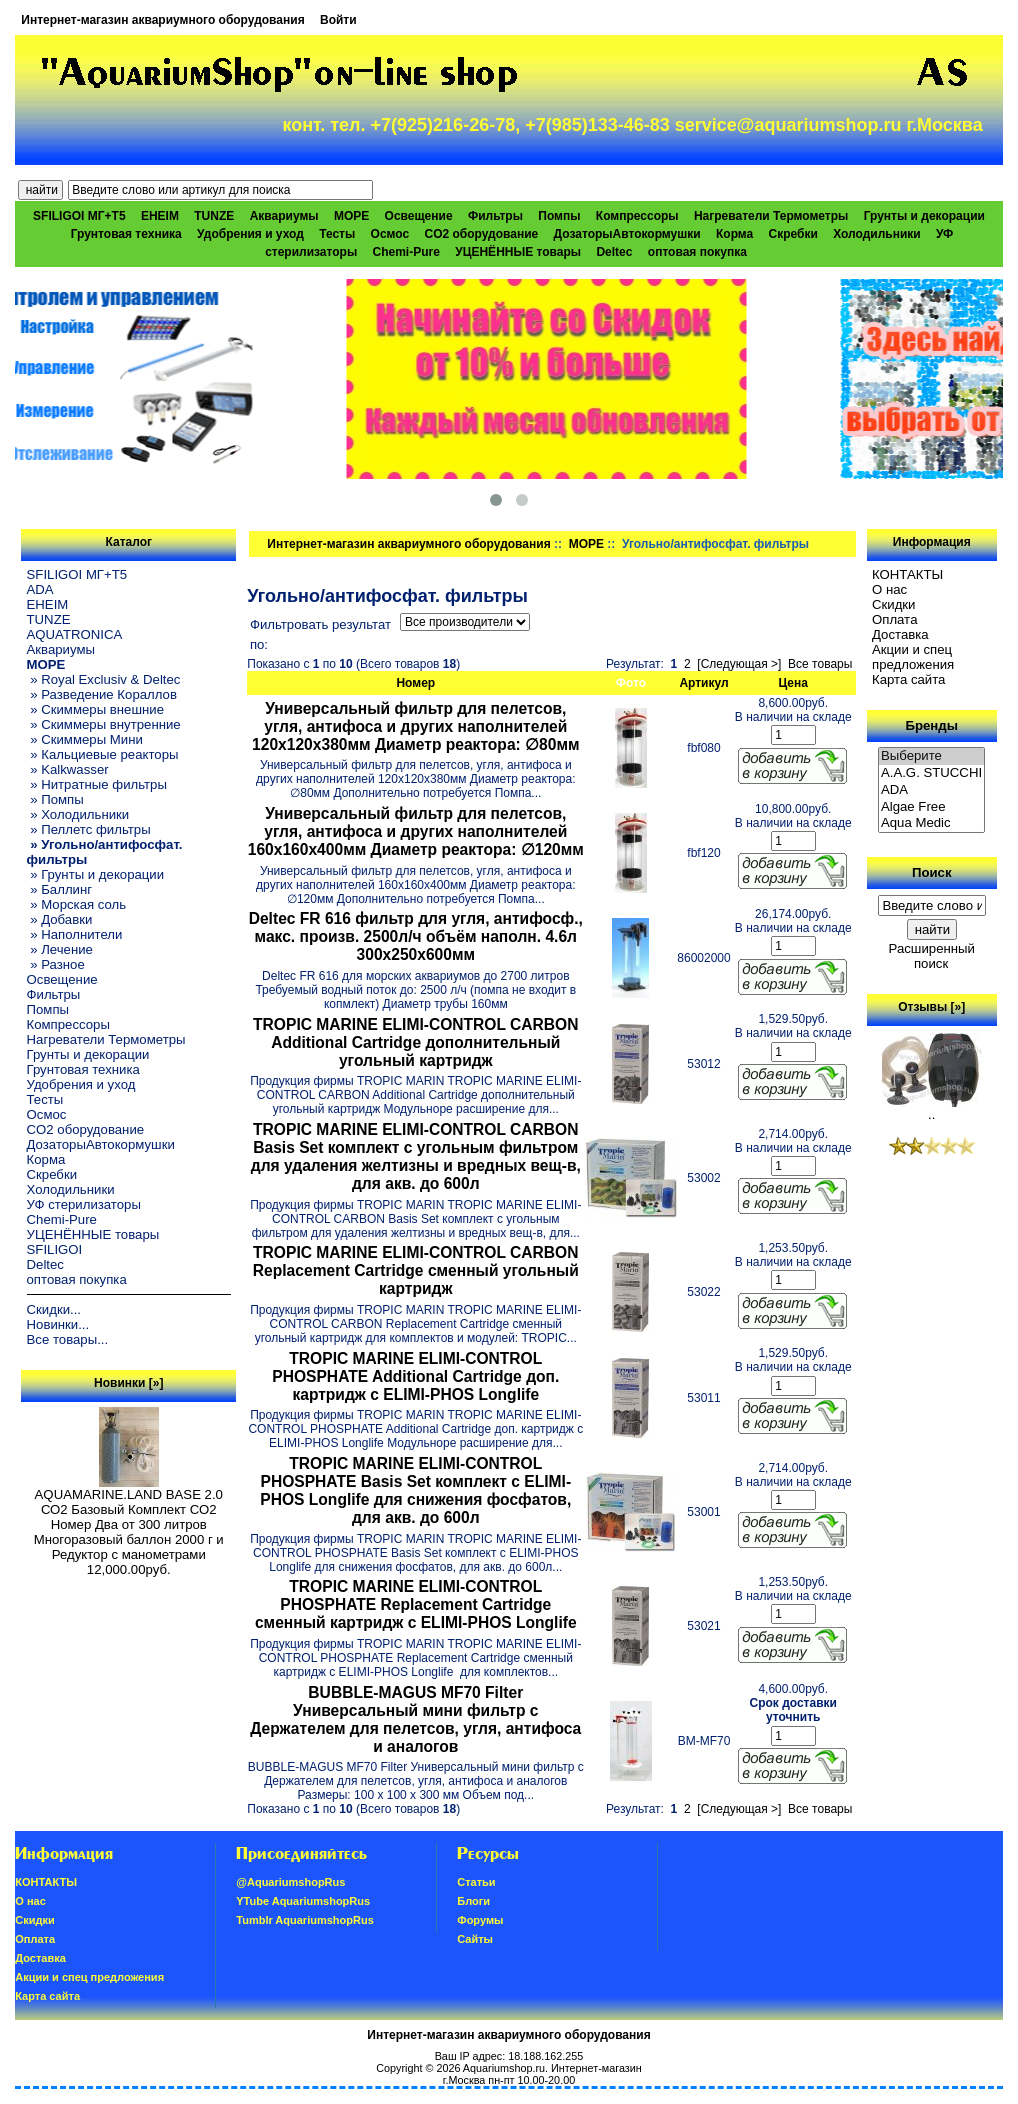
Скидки (894, 604)
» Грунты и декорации (96, 874)
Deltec (614, 252)
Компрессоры (637, 216)
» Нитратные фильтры (97, 784)
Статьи (476, 1882)
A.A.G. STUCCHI (932, 773)
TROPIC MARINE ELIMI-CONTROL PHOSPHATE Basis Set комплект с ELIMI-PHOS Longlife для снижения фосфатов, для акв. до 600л (415, 1490)
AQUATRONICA (75, 634)
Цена (793, 683)
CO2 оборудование (481, 234)
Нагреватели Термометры (771, 216)
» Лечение (60, 949)
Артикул (703, 683)
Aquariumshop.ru (504, 2068)
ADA (40, 589)
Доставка (900, 634)
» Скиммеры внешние (95, 709)
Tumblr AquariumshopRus (305, 1920)
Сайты (475, 1939)
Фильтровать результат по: (320, 634)
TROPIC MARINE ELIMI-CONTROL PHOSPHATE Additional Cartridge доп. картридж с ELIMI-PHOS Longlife (415, 1376)
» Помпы (55, 799)
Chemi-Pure (406, 252)
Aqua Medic (932, 823)
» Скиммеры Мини (85, 739)
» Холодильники (78, 814)
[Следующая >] (739, 664)
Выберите (932, 756)
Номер (415, 683)
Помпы (559, 216)
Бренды (931, 725)
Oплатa (895, 619)
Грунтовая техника (126, 234)
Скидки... (54, 1309)
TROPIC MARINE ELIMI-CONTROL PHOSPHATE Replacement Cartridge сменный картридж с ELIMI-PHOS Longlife (416, 1604)
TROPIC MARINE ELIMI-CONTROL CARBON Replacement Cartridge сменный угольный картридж (416, 1270)
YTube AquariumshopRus (303, 1901)
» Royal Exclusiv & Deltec (104, 679)
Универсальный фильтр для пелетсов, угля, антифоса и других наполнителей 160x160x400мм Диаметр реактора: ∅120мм (416, 831)
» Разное (56, 964)
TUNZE (214, 216)
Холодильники (877, 234)
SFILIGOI (55, 1249)
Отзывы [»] (931, 1007)
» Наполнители (75, 934)
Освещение (419, 216)
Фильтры (495, 216)
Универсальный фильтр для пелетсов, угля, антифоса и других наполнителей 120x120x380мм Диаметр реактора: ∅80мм (415, 726)
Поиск (932, 872)
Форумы (480, 1920)
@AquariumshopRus (290, 1882)
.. (932, 1108)
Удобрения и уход (250, 234)
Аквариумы (284, 216)
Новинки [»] (128, 1383)
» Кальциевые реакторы (103, 754)
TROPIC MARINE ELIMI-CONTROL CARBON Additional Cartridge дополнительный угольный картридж (415, 1042)
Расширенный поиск (932, 956)
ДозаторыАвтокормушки (627, 234)
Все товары (820, 664)
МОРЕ (586, 544)
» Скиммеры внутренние (104, 724)
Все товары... (68, 1339)
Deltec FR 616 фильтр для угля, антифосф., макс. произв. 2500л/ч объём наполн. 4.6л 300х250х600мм (416, 936)
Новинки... (58, 1324)
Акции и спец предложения (913, 657)
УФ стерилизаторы (84, 1204)
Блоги (473, 1901)
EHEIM (160, 216)
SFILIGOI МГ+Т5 (79, 216)
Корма (734, 234)
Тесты (337, 234)
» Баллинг (60, 889)
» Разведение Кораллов (102, 694)
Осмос (390, 234)
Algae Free (932, 807)
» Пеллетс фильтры (89, 829)
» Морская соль (77, 904)
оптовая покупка (697, 252)
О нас (889, 589)
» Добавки (60, 919)
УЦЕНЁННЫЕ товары (518, 252)
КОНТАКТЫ (907, 574)
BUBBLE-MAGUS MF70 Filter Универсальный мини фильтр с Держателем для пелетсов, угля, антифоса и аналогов (415, 1719)
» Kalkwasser (68, 769)
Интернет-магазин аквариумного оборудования (162, 20)
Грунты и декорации (924, 216)
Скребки (793, 234)
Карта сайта (908, 679)
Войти (338, 20)
